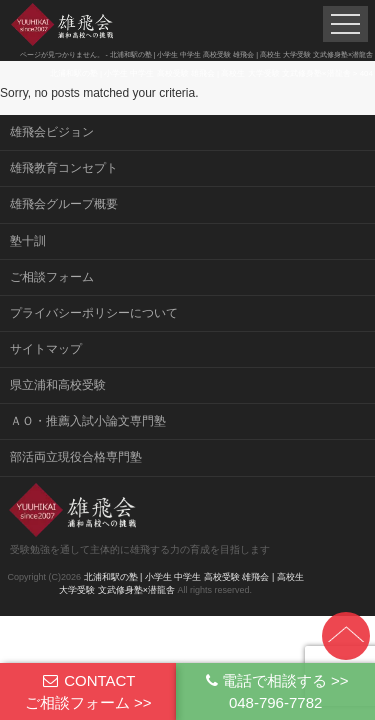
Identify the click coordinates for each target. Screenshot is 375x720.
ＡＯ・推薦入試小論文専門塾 (88, 421)
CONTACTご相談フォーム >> (88, 691)
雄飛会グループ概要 (64, 204)
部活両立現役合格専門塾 (76, 457)
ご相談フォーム (52, 277)
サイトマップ (46, 349)
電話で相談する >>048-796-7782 (276, 691)
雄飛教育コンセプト (64, 168)
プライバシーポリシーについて (94, 313)
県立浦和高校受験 (58, 385)
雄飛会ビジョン (52, 132)
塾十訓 (28, 241)
